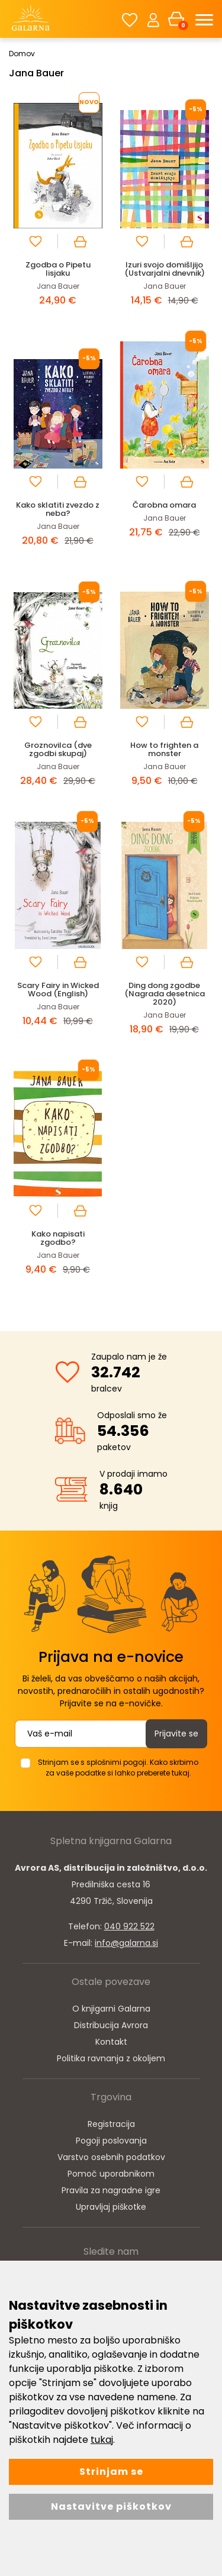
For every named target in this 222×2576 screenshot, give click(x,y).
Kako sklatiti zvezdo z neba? (57, 509)
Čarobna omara (164, 505)
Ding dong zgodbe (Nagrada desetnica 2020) (164, 994)
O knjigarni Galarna (111, 2009)
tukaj (102, 2439)
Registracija (111, 2124)
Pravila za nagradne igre (111, 2190)
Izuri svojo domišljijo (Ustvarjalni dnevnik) (164, 269)
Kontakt (111, 2042)
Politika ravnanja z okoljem (111, 2058)
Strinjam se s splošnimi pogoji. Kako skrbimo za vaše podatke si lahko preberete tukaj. (118, 1767)
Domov (22, 54)
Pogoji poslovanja (111, 2140)
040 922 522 (129, 1926)
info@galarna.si (126, 1943)
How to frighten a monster (164, 749)
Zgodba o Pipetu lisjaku (58, 269)
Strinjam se (111, 2471)
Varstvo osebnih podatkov (111, 2157)
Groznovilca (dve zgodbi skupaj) (58, 749)
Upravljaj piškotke (111, 2207)
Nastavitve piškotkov (111, 2506)
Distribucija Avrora (111, 2025)
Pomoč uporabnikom (111, 2174)
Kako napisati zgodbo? (58, 1238)
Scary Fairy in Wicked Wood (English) (58, 989)
